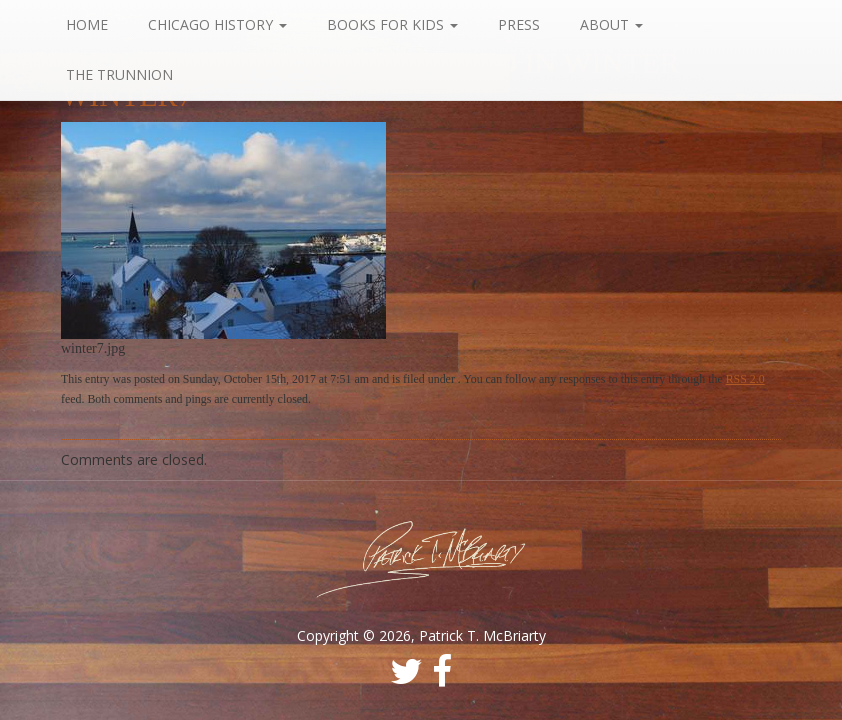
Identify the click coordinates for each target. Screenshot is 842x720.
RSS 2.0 (745, 379)
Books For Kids (392, 24)
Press (519, 24)
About (611, 24)
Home (87, 24)
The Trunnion (119, 74)
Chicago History (217, 24)
